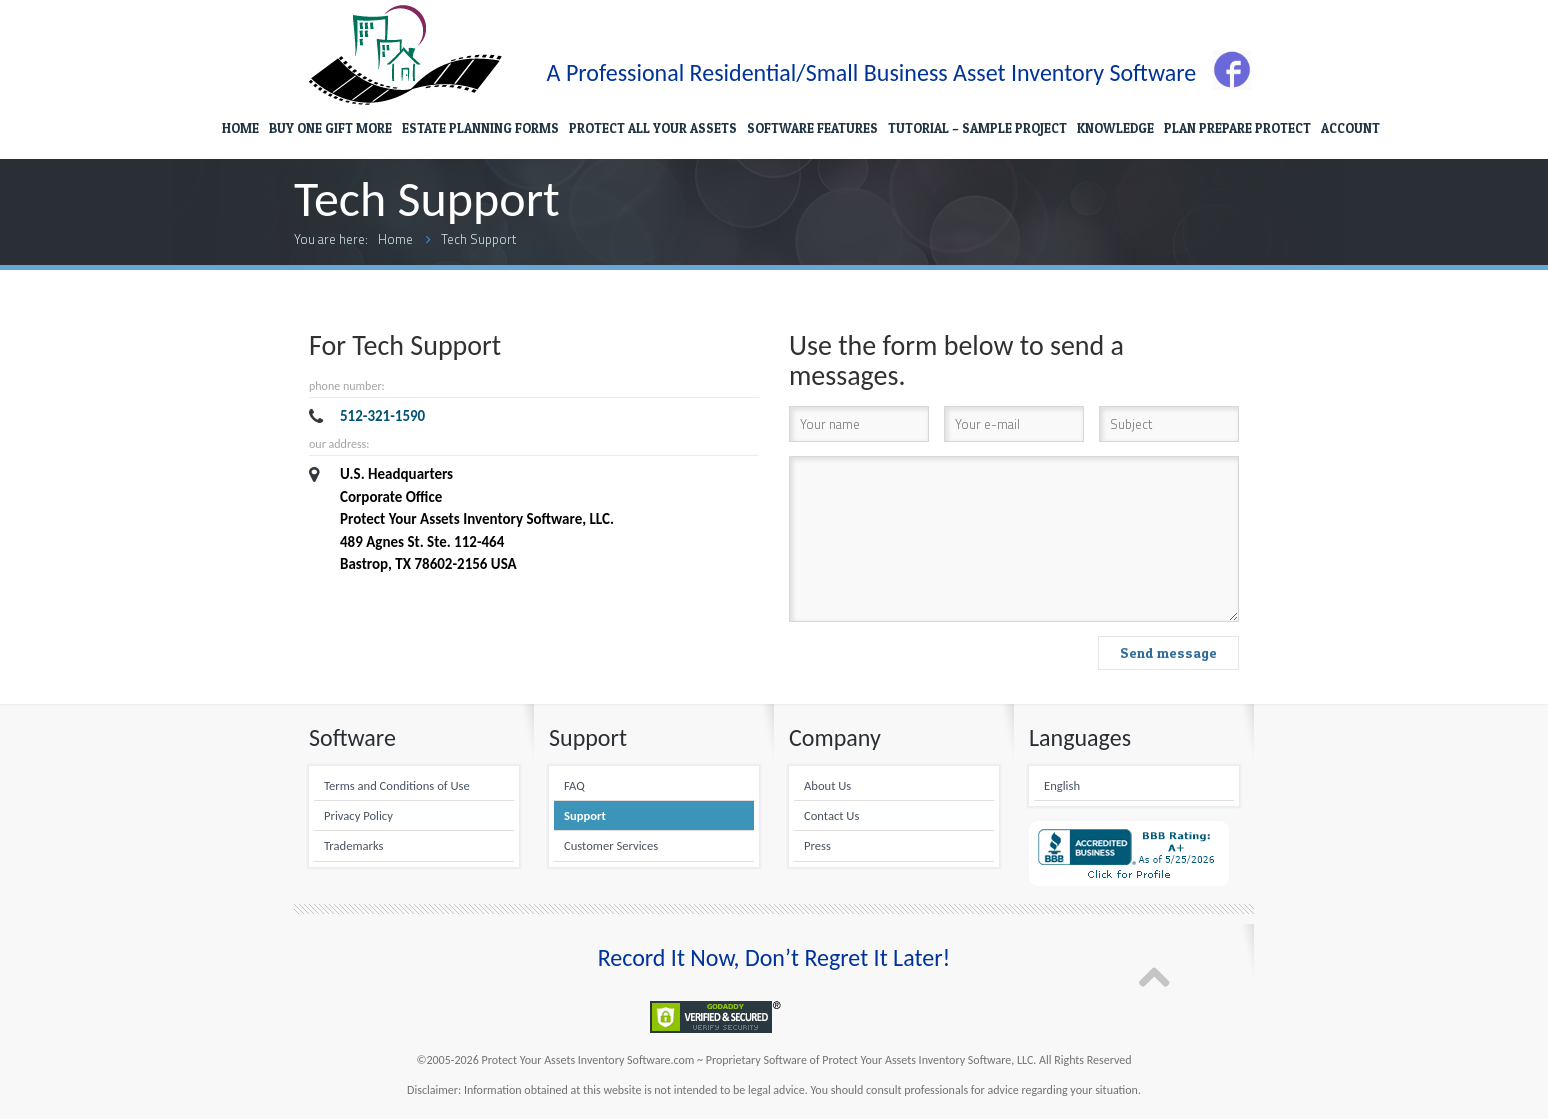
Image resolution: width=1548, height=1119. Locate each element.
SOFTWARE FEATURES (812, 128)
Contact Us (831, 815)
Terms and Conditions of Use (397, 785)
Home (395, 239)
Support (585, 815)
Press (817, 845)
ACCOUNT (1350, 128)
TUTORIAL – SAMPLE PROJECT (977, 128)
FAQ (574, 785)
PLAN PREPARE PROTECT (1237, 128)
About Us (827, 785)
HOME (240, 128)
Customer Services (611, 845)
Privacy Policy (358, 815)
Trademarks (353, 845)
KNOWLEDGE (1115, 128)
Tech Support (478, 239)
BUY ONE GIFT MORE (330, 128)
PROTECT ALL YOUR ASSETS (653, 128)
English (1062, 785)
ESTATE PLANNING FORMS (480, 128)
